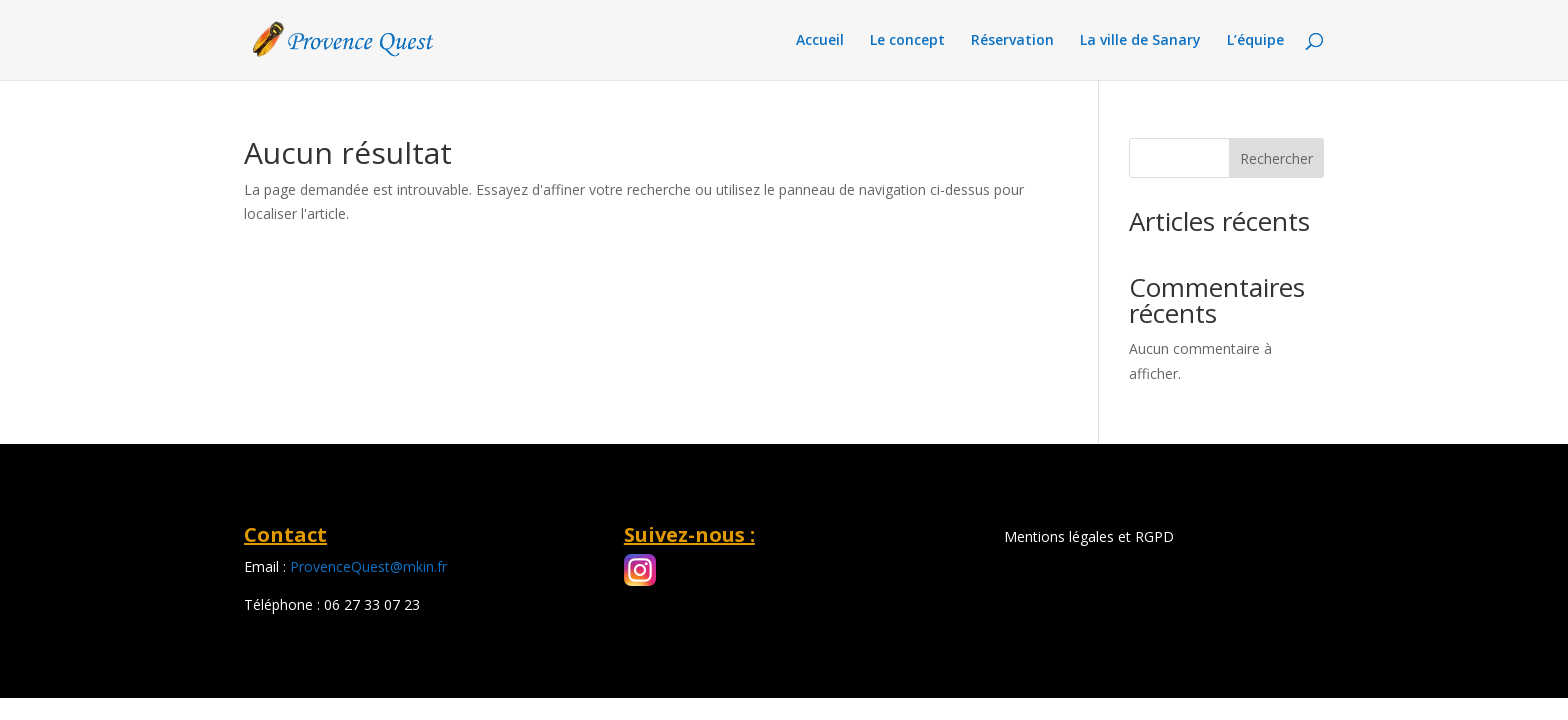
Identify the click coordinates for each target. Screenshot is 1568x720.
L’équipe (1255, 41)
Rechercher (1276, 158)
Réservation (1012, 41)
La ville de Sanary (1140, 41)
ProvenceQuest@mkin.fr (368, 566)
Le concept (907, 41)
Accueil (820, 41)
